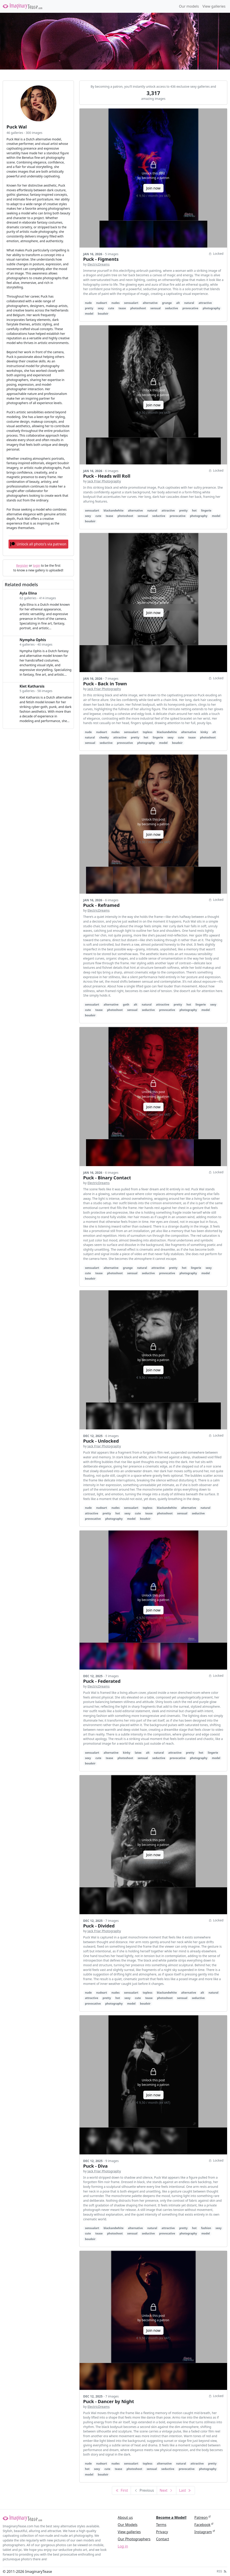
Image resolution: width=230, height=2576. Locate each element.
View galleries (214, 6)
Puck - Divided (99, 1926)
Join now (153, 188)
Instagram (203, 2531)
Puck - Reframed (101, 905)
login (36, 565)
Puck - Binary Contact (107, 1178)
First (121, 2490)
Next (167, 2490)
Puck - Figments (101, 259)
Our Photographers (134, 2539)
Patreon (201, 2517)
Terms (161, 2524)
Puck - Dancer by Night (108, 2401)
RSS (222, 2571)
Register (22, 565)
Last (185, 2490)
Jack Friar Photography (104, 481)
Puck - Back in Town (105, 684)
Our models (189, 6)
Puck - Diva (95, 2166)
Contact (162, 2539)
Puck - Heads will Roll (106, 476)
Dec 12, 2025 (92, 1436)
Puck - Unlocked (101, 1441)
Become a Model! (171, 2517)
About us (125, 2517)
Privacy (162, 2531)
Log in (123, 2546)
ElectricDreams (98, 264)
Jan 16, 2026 (92, 254)
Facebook (202, 2524)
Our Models (127, 2524)
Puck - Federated (101, 1681)
